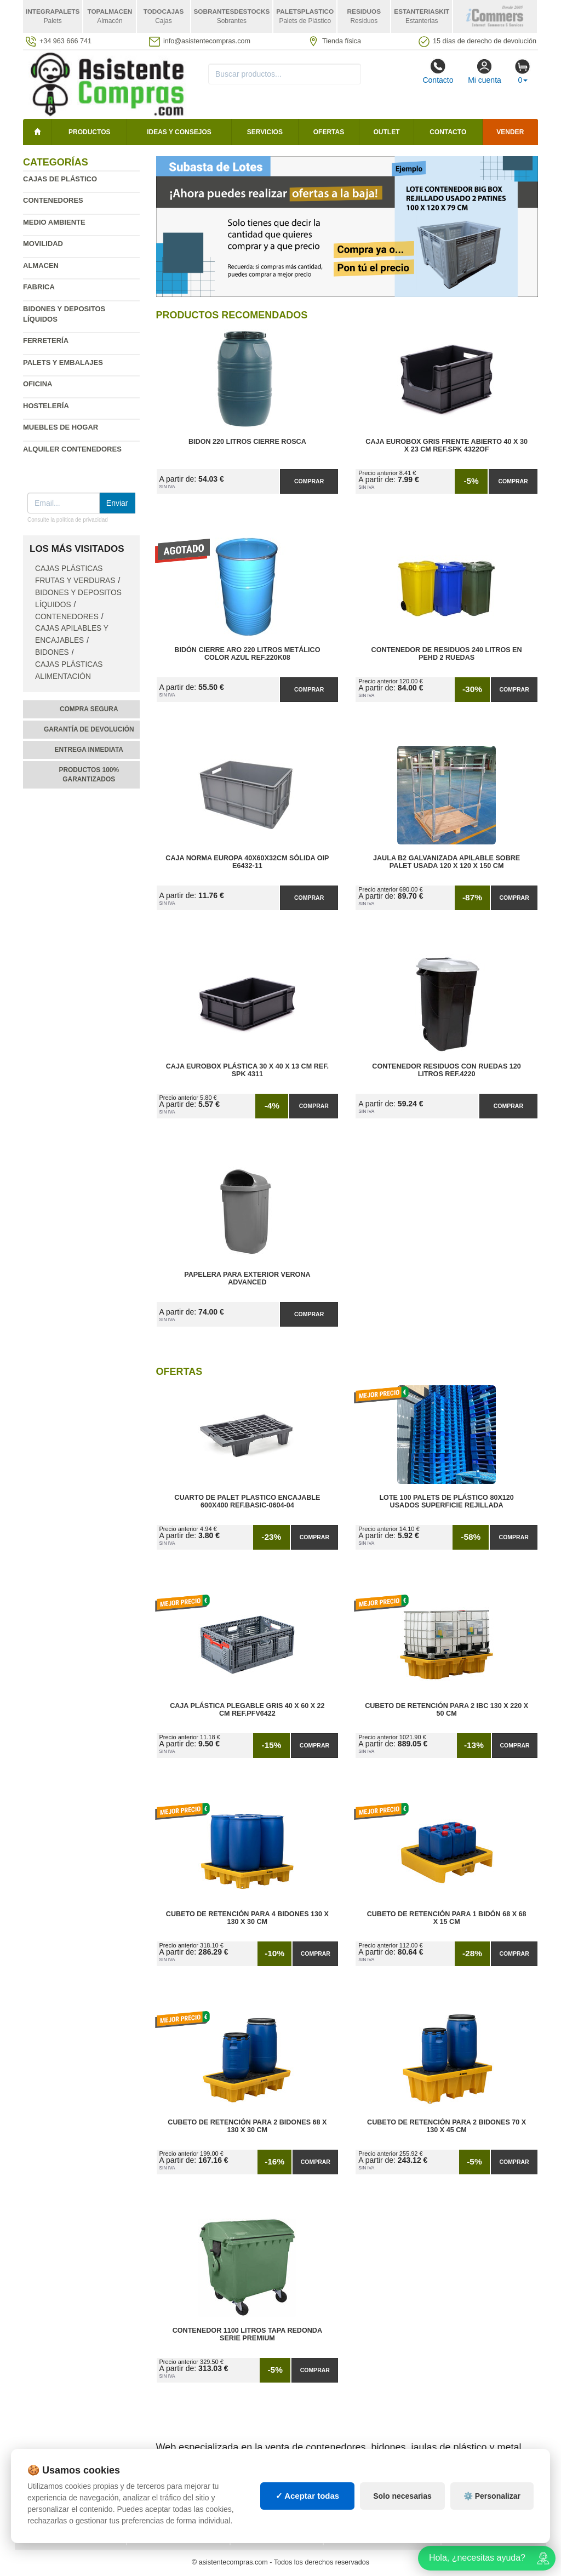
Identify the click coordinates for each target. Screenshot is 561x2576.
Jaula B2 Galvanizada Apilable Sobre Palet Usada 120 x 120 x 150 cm (446, 862)
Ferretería (45, 340)
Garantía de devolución (89, 729)
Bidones (52, 652)
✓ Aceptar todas (308, 2511)
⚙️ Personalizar (491, 2510)
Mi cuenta (484, 71)
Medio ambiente (54, 222)
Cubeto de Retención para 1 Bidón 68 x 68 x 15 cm (446, 1918)
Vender (510, 132)
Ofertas (328, 132)
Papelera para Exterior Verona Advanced (247, 1278)
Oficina (37, 384)
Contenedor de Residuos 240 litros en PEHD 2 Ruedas (446, 653)
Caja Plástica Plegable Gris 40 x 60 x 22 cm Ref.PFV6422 (247, 1709)
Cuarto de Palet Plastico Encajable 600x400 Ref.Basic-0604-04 (247, 1501)
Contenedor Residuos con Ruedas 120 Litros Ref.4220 (446, 1070)
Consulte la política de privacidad (67, 520)
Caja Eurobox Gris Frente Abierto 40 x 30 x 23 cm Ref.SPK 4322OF (446, 445)
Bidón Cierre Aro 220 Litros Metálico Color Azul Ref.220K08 (247, 653)
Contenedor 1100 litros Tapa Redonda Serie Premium (247, 2334)
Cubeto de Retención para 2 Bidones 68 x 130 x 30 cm (247, 2126)
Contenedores (53, 200)
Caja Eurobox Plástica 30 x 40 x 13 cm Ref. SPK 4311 (247, 1070)
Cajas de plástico (60, 179)
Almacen (41, 265)
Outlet (387, 132)
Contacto (437, 71)
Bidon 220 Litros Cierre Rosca (247, 441)
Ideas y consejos (179, 132)
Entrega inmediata (89, 749)
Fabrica (39, 287)
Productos (89, 132)
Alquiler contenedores (72, 449)
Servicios (265, 132)
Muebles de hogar (60, 427)
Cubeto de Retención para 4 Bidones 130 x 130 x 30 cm (247, 1918)
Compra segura (89, 709)
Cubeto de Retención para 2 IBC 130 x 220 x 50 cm (446, 1709)
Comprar (309, 481)
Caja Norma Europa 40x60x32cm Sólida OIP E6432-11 (247, 862)
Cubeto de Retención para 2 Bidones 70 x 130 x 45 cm (446, 2126)
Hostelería (46, 406)
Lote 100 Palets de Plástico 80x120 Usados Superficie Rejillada (446, 1501)
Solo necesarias (402, 2510)
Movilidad (43, 243)
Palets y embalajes (63, 362)
